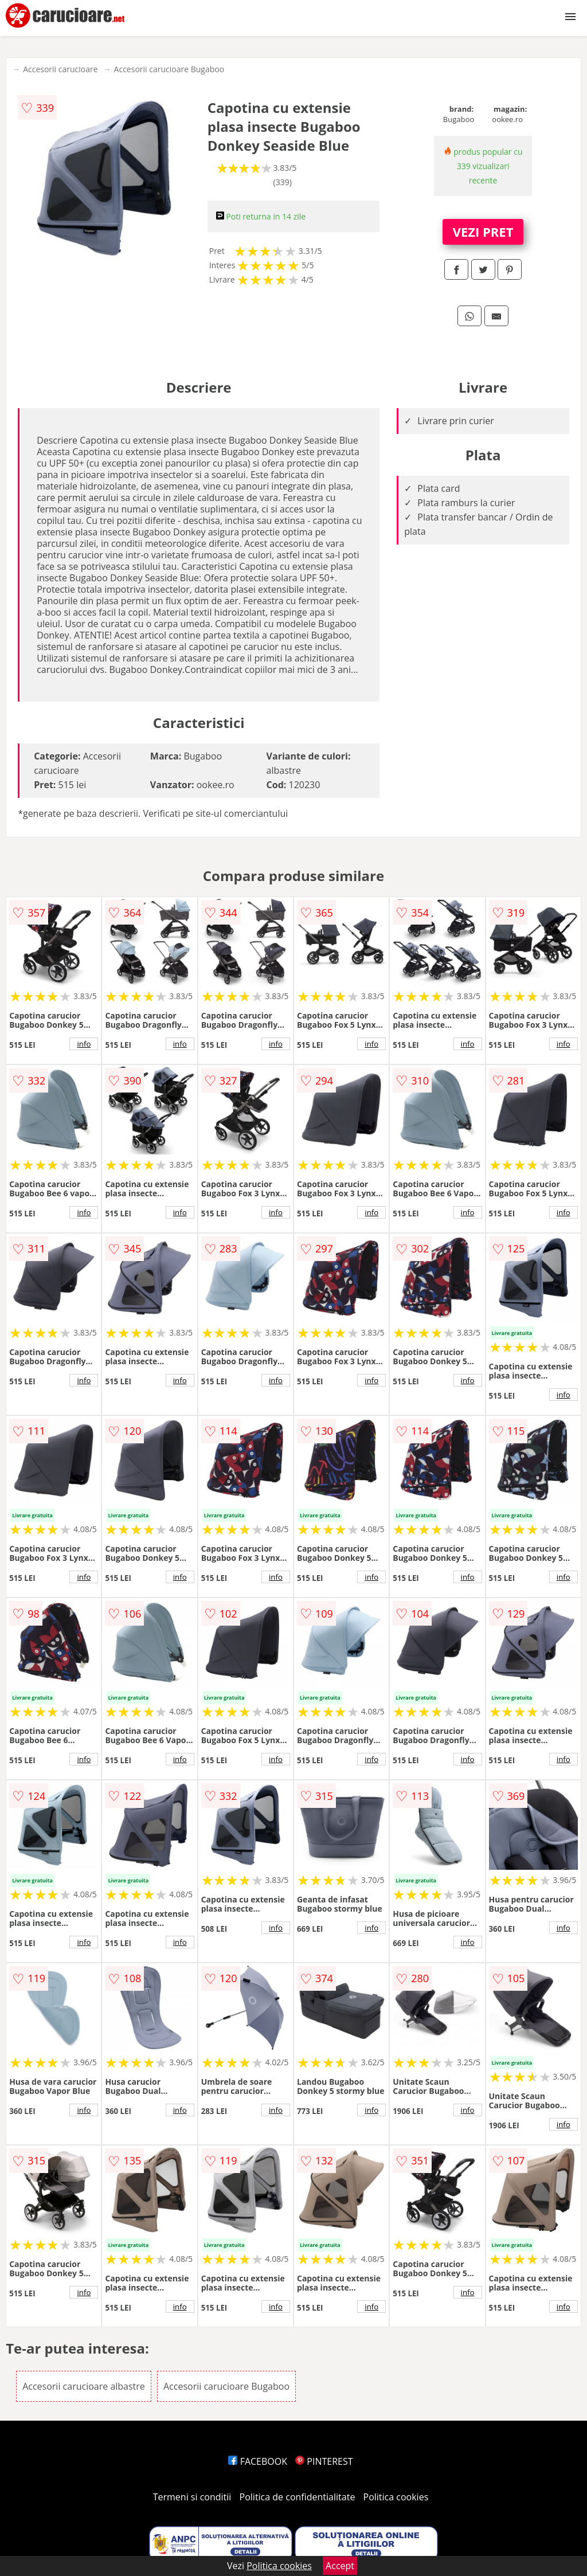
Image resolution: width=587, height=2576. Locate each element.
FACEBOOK (257, 2461)
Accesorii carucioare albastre (83, 2386)
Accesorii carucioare (60, 69)
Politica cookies (396, 2497)
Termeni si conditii (192, 2497)
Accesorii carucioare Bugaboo (169, 69)
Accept (340, 2565)
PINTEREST (324, 2461)
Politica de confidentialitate (297, 2497)
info (84, 1044)
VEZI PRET (483, 231)
